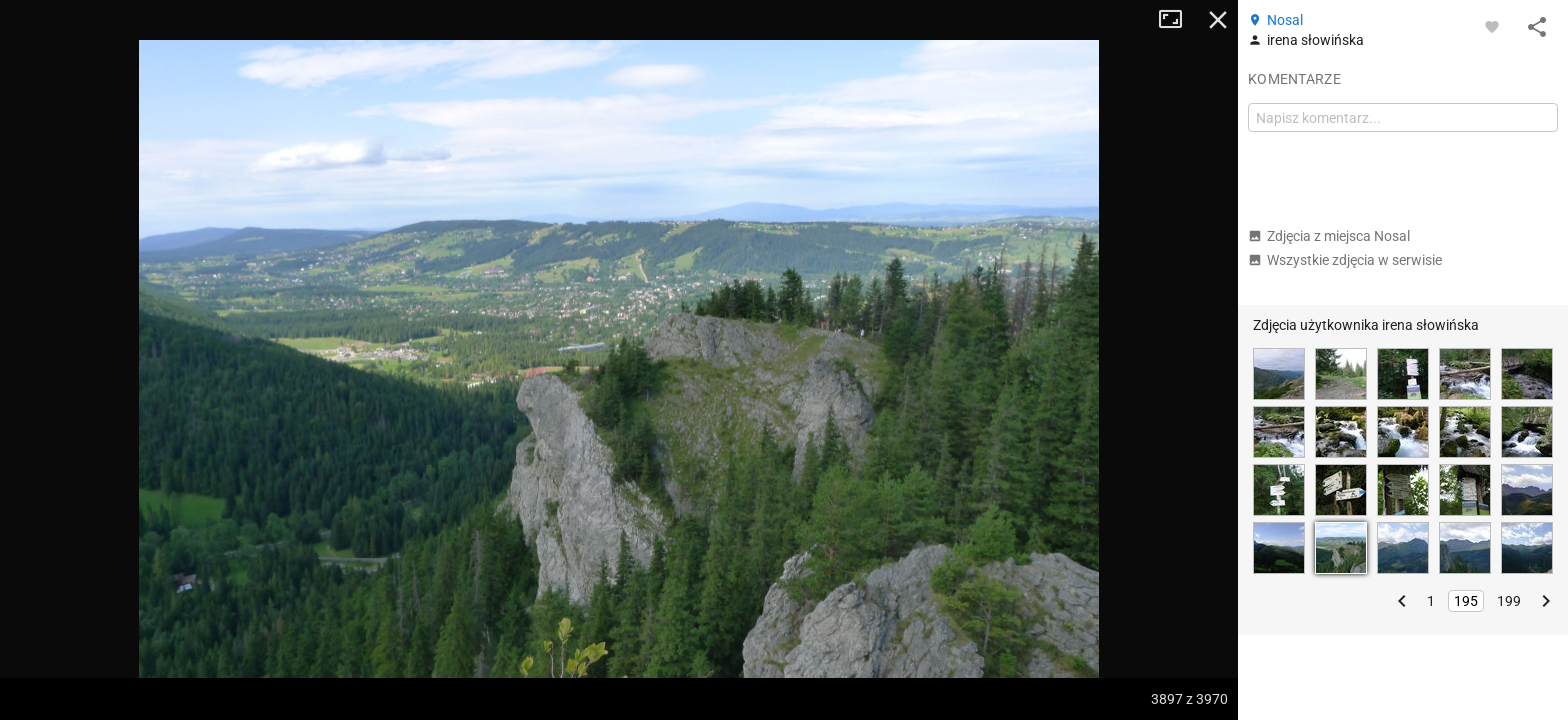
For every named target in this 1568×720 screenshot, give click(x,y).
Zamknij (1218, 20)
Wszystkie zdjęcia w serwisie (1345, 260)
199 (1509, 601)
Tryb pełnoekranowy (1178, 20)
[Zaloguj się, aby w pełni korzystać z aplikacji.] (1492, 26)
